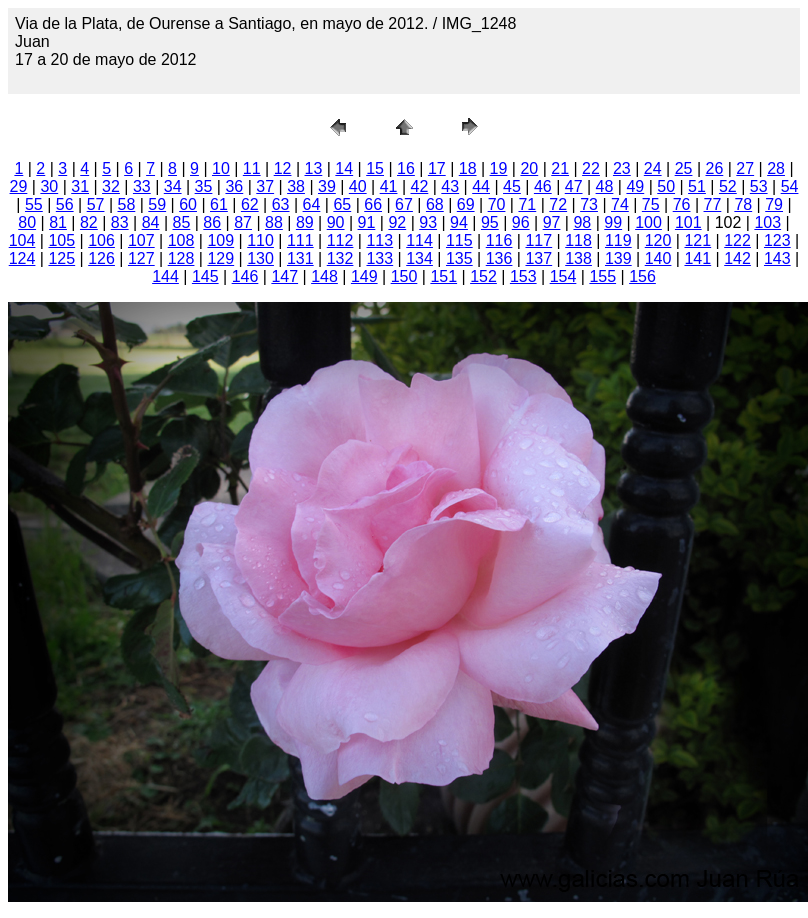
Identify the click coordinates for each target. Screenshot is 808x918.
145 (205, 276)
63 (281, 204)
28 (776, 168)
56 (65, 204)
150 (404, 276)
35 (204, 186)
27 (745, 168)
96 (521, 222)
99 (613, 222)
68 (435, 204)
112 (340, 240)
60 (188, 204)
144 (165, 276)
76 (682, 204)
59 (157, 204)
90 (336, 222)
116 (499, 240)
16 (406, 168)
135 (459, 258)
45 (512, 186)
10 (221, 168)
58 (127, 204)
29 (19, 186)
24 (653, 168)
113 (379, 240)
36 (234, 186)
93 (428, 222)
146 (245, 276)
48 (605, 186)
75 (651, 204)
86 (212, 222)
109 (220, 240)
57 (96, 204)
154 (563, 276)
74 (620, 204)
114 (419, 240)
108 (181, 240)
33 (142, 186)
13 (314, 168)
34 (173, 186)
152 (483, 276)
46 (543, 186)
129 (220, 258)
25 (684, 168)
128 (181, 258)
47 (574, 186)
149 (364, 276)
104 (22, 240)
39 (327, 186)
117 (538, 240)
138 (578, 258)
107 (141, 240)
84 (151, 222)
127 (141, 258)
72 (558, 204)
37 (265, 186)
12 (283, 168)
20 (529, 168)
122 (737, 240)
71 (527, 204)
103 (767, 222)
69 (466, 204)
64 (312, 204)
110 (260, 240)
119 (618, 240)
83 (120, 222)
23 (622, 168)
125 (61, 258)
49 (635, 186)
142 (737, 258)
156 (642, 276)
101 (688, 222)
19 (499, 168)
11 (252, 168)
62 (250, 204)
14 (344, 168)
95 (490, 222)
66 (373, 204)
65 (342, 204)
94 (459, 222)
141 (697, 258)
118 (578, 240)
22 (591, 168)
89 (305, 222)
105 (61, 240)
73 (589, 204)
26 (714, 168)
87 (243, 222)
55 (34, 204)
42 (420, 186)
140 (658, 258)
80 (27, 222)
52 (728, 186)
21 (560, 168)
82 (89, 222)
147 (284, 276)
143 (777, 258)
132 (340, 258)
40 (358, 186)
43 (450, 186)
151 (443, 276)
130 (260, 258)
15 (375, 168)
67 (404, 204)
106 (101, 240)
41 (389, 186)
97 (552, 222)
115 (459, 240)
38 (296, 186)
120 (658, 240)
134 (419, 258)
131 (300, 258)
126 (101, 258)
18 (468, 168)
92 (397, 222)
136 (499, 258)
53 (759, 186)
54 (790, 186)
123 (777, 240)
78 (743, 204)
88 (274, 222)
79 (774, 204)
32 (111, 186)
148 (324, 276)
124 (22, 258)
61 (219, 204)
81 (58, 222)
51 (697, 186)
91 (367, 222)
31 (80, 186)
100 (648, 222)
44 (481, 186)
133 (379, 258)
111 (300, 240)
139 (618, 258)
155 (602, 276)
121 (697, 240)
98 (582, 222)
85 (182, 222)
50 (666, 186)
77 (713, 204)
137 (538, 258)
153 (523, 276)
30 (49, 186)
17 (437, 168)
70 (497, 204)
